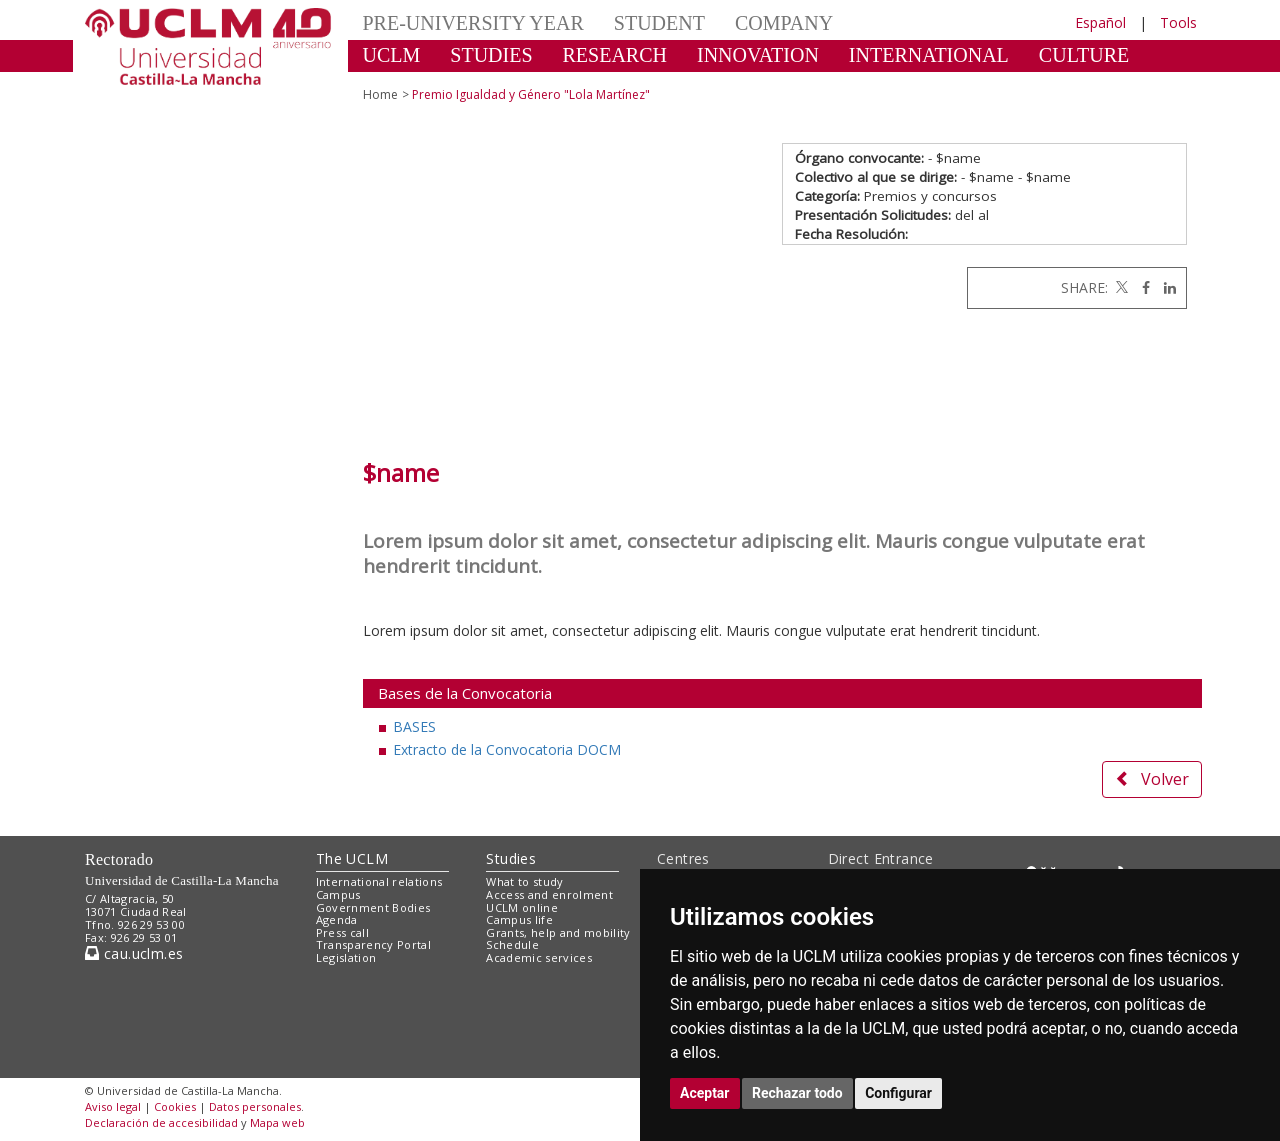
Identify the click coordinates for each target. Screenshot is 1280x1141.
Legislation (346, 957)
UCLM (392, 55)
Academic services (539, 957)
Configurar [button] (898, 1093)
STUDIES (491, 55)
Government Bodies (373, 907)
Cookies (175, 1106)
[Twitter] (1120, 287)
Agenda (337, 919)
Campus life (519, 919)
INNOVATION (758, 55)
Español (1100, 22)
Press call (342, 932)
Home (380, 94)
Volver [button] (1152, 779)
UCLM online (522, 907)
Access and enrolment (549, 894)
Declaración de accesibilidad (161, 1122)
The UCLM (352, 858)
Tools (1178, 22)
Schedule (512, 944)
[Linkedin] (1165, 287)
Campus (338, 894)
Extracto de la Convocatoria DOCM (507, 749)
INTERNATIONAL (929, 55)
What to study (524, 881)
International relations (379, 881)
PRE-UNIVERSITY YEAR (473, 23)
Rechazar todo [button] (797, 1093)
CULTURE (1084, 55)
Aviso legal (113, 1106)
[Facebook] (1141, 287)
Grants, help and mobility (558, 932)
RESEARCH (615, 55)
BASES (414, 726)
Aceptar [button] (705, 1093)
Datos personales (255, 1106)
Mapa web (277, 1122)
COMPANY (784, 23)
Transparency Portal (373, 944)
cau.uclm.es (134, 953)
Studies (511, 858)
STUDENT (659, 23)
